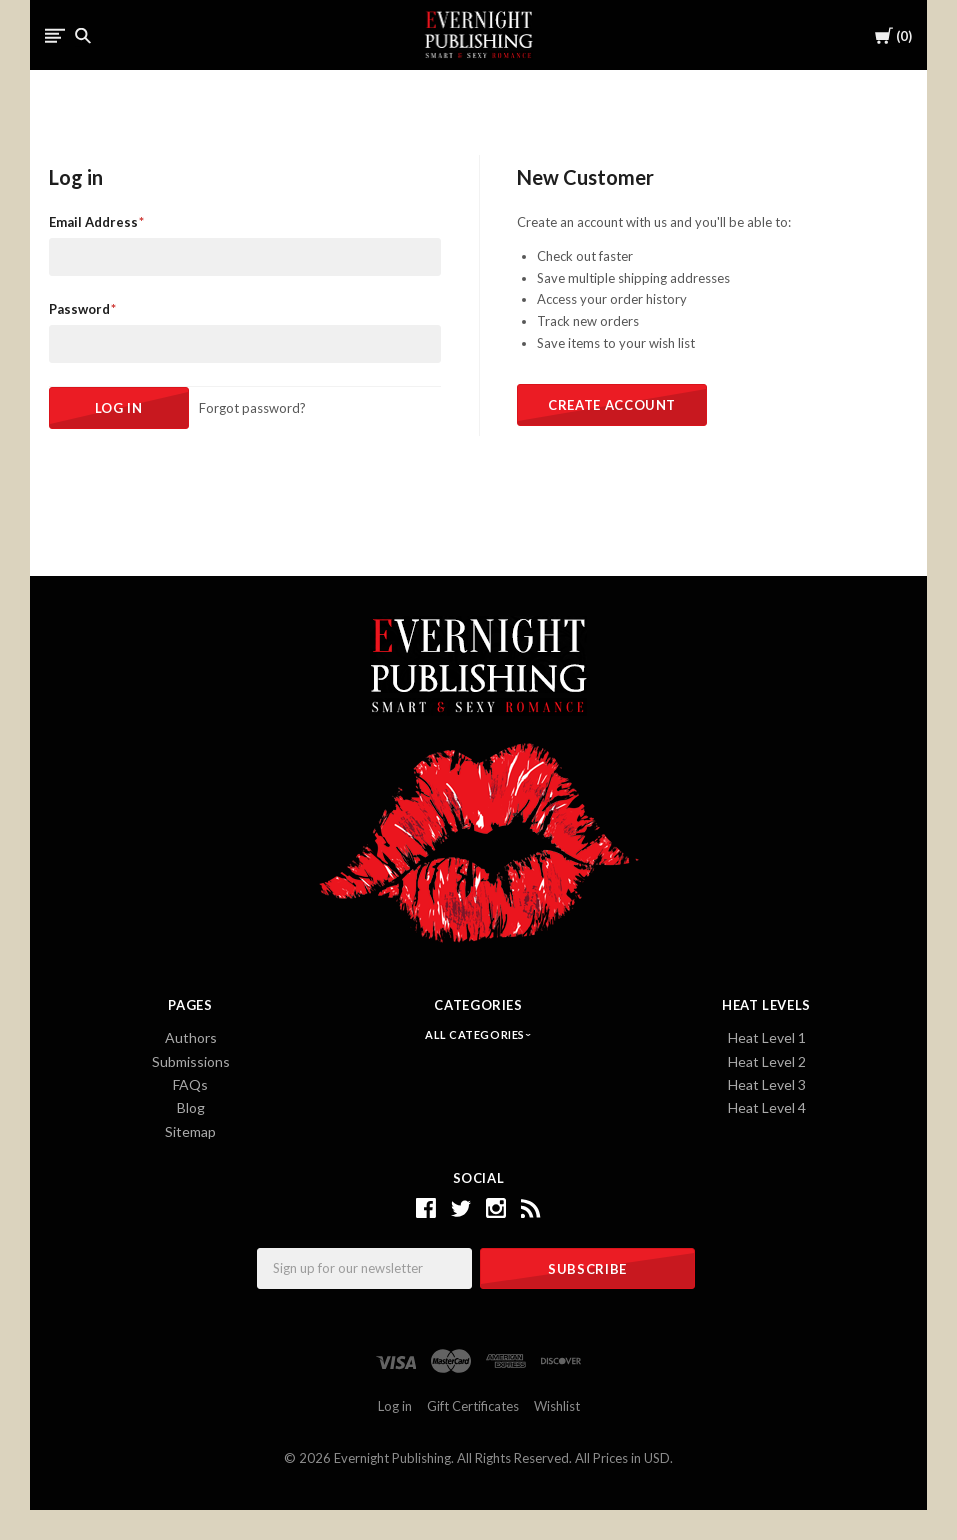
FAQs (190, 1084)
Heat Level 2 (767, 1061)
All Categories (476, 1034)
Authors (191, 1037)
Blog (191, 1107)
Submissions (191, 1061)
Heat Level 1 (767, 1037)
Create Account (612, 405)
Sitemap (190, 1131)
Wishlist (557, 1406)
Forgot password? (252, 408)
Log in (395, 1406)
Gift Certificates (473, 1406)
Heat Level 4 (767, 1107)
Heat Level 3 (767, 1084)
